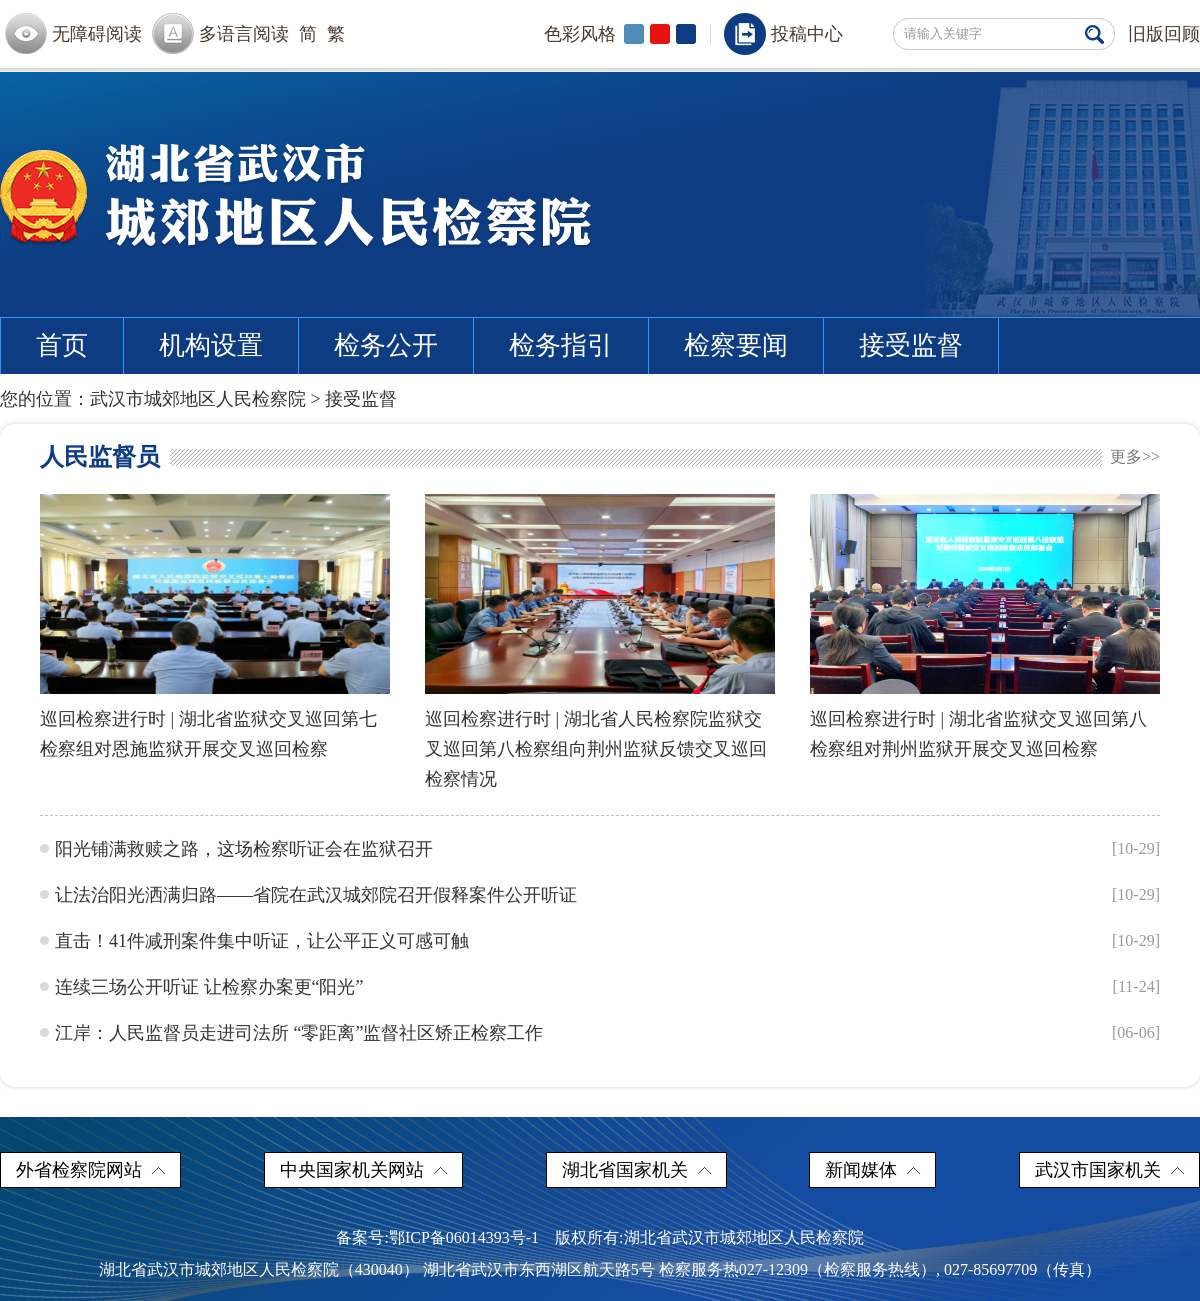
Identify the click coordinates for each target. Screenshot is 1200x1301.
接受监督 (911, 345)
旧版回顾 (1164, 34)
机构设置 (211, 345)
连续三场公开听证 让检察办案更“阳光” (209, 987)
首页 (62, 345)
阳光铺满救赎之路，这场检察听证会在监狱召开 (244, 849)
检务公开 (386, 345)
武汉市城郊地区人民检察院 (198, 399)
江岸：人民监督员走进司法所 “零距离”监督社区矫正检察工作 (299, 1033)
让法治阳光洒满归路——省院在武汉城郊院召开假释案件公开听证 (316, 895)
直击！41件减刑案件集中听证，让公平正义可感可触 (262, 941)
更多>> (1135, 456)
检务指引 (561, 345)
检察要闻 (736, 345)
